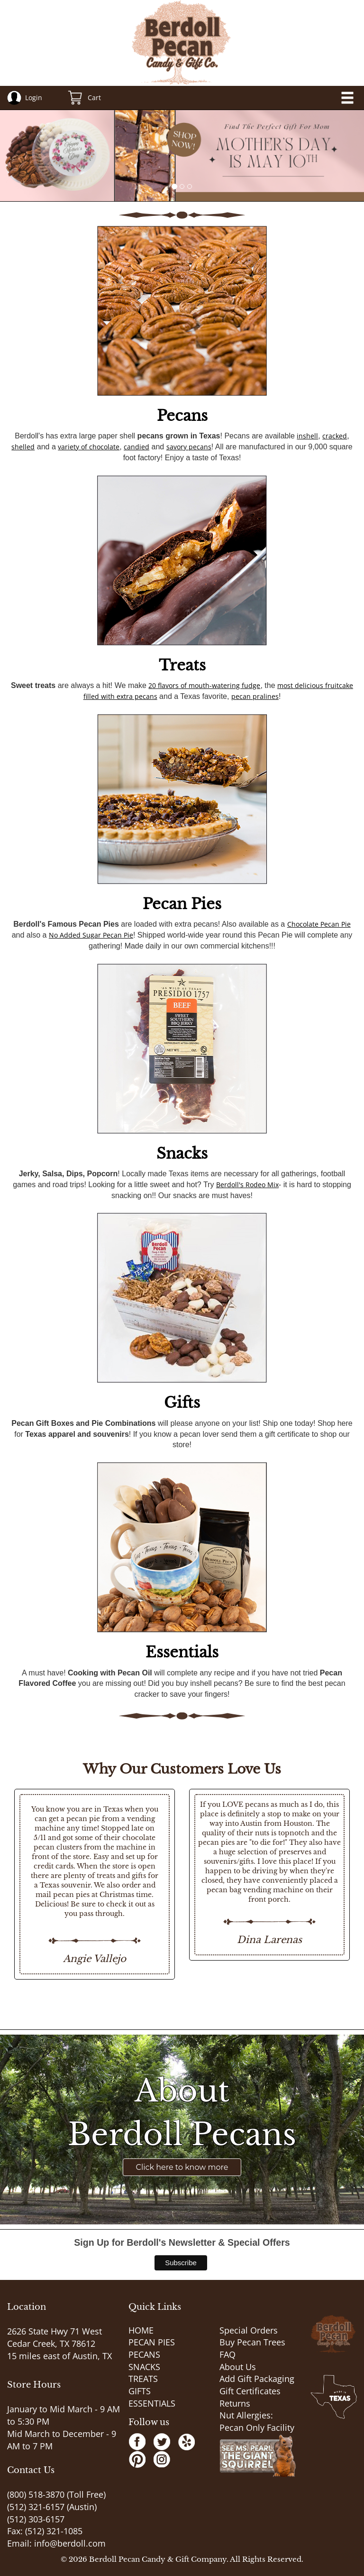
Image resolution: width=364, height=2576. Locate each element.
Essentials (182, 1652)
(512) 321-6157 (35, 2506)
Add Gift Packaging (256, 2378)
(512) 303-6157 (35, 2519)
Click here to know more (182, 2167)
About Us (237, 2366)
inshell (307, 435)
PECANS (144, 2354)
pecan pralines (255, 696)
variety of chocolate (88, 446)
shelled (23, 446)
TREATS (143, 2378)
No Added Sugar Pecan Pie (91, 934)
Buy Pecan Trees (252, 2342)
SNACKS (144, 2366)
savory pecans (188, 446)
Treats (182, 665)
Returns (234, 2403)
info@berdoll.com (70, 2543)
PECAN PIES (151, 2342)
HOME (141, 2330)
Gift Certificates (250, 2391)
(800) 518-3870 (35, 2494)
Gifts (182, 1403)
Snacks (182, 1153)
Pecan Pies (182, 904)
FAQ (227, 2354)
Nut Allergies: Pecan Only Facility (256, 2421)
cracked (334, 435)
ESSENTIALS (151, 2403)
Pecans (182, 416)
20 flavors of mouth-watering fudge (204, 685)
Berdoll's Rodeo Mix (247, 1184)
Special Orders (248, 2330)
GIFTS (139, 2391)
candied (136, 446)
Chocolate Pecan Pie (319, 924)
